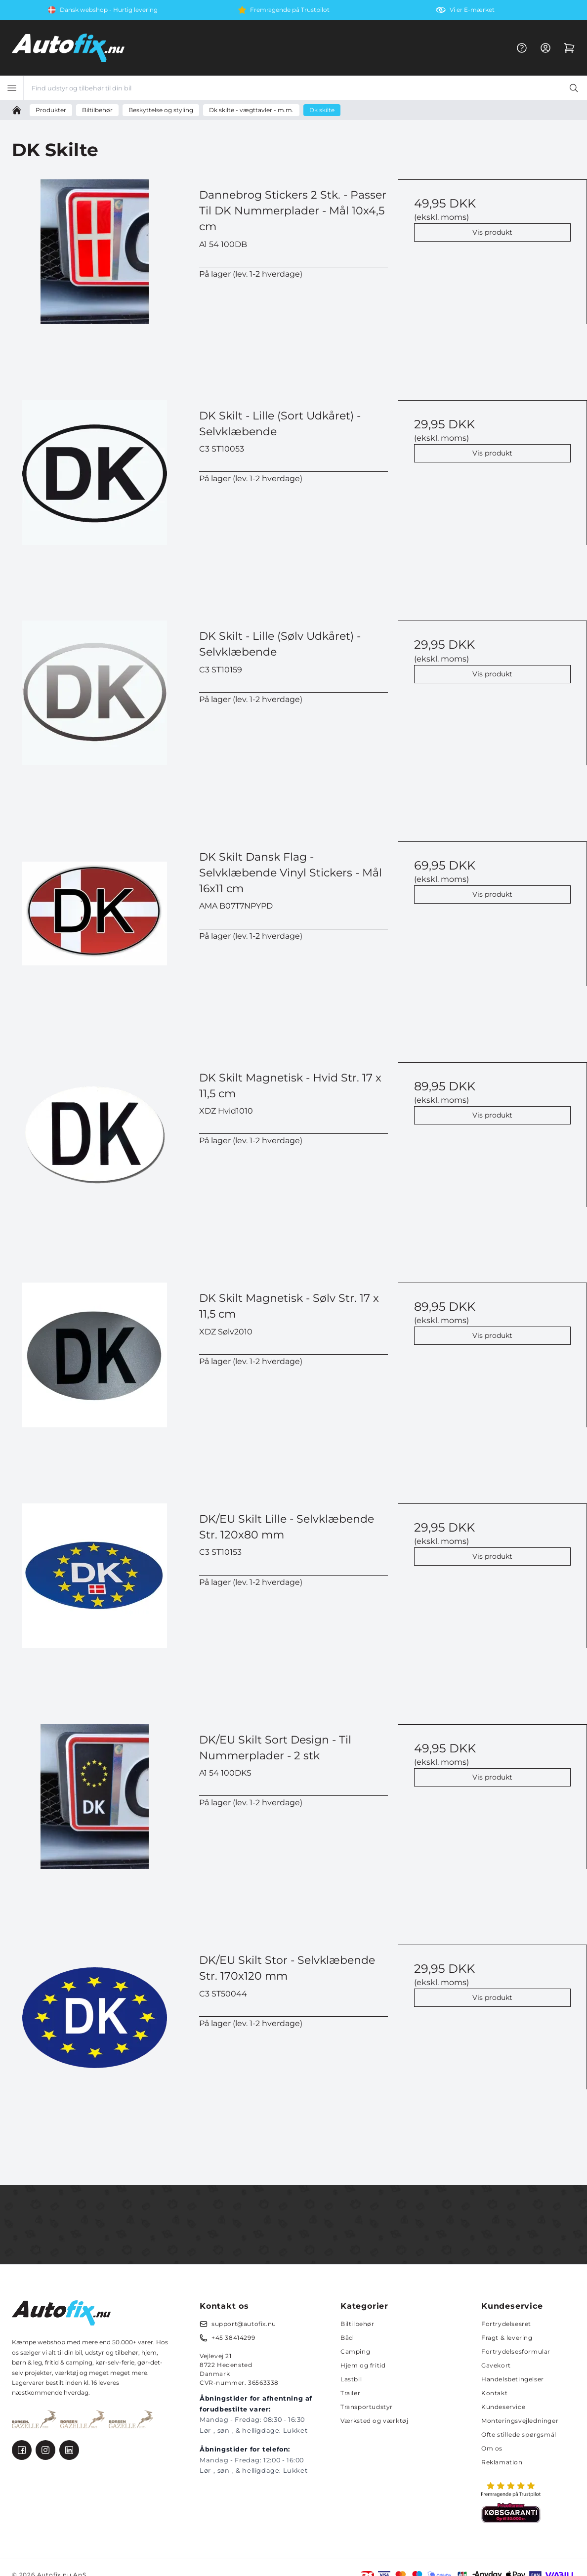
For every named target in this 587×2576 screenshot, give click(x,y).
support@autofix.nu (243, 2323)
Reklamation (502, 2462)
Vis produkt (492, 232)
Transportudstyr (366, 2406)
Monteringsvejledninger (519, 2420)
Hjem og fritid (362, 2365)
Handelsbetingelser (512, 2379)
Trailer (350, 2393)
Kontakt (494, 2393)
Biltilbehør (357, 2323)
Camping (355, 2351)
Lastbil (351, 2379)
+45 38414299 (233, 2337)
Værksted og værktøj (374, 2420)
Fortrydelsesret (506, 2323)
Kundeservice (503, 2406)
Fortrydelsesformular (515, 2351)
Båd (346, 2337)
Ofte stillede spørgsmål (518, 2434)
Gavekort (496, 2365)
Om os (492, 2448)
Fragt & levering (507, 2337)
